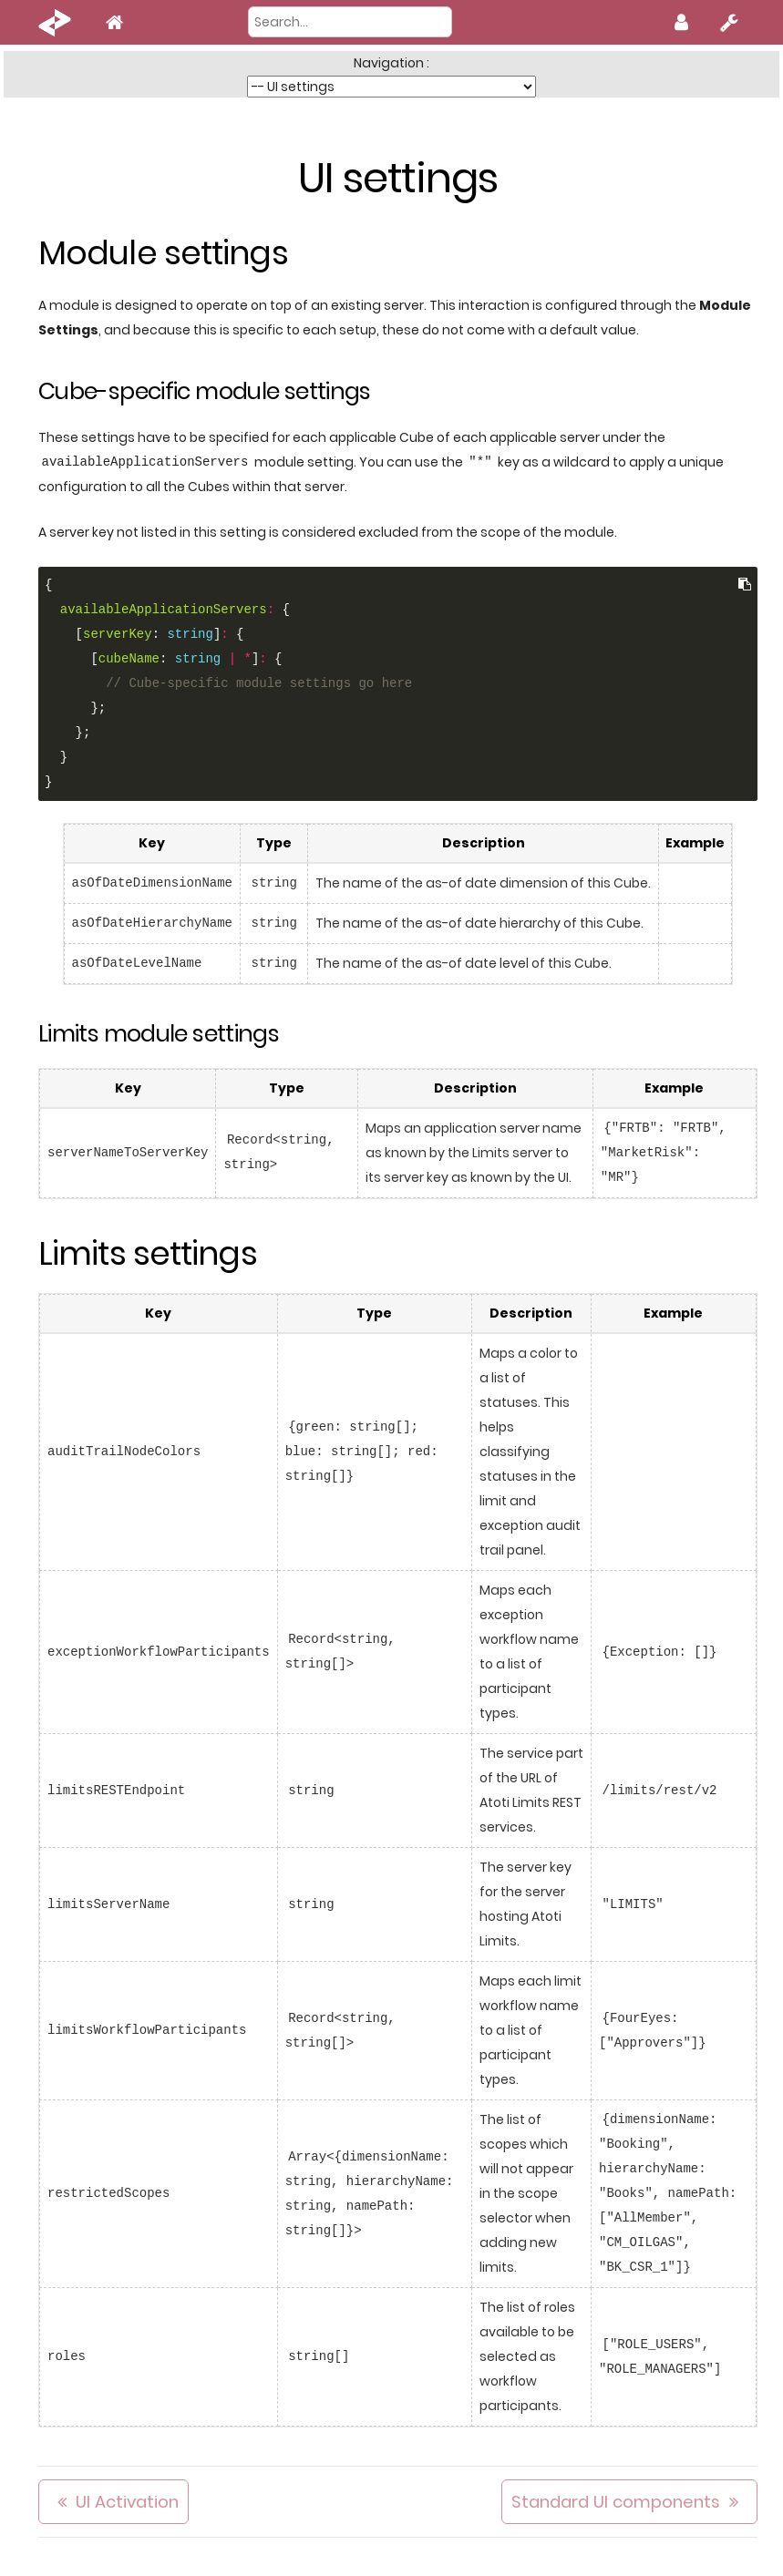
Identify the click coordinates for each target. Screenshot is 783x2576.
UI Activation (127, 2501)
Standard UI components (615, 2501)
